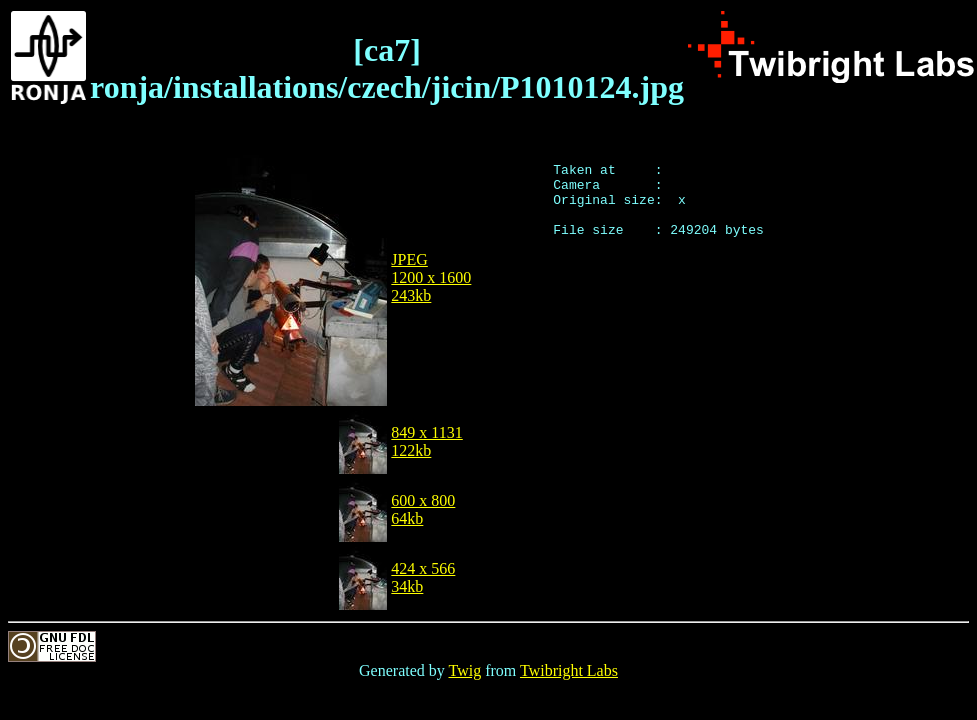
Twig (465, 670)
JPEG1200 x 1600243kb (431, 277)
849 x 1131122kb (426, 441)
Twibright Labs (569, 670)
